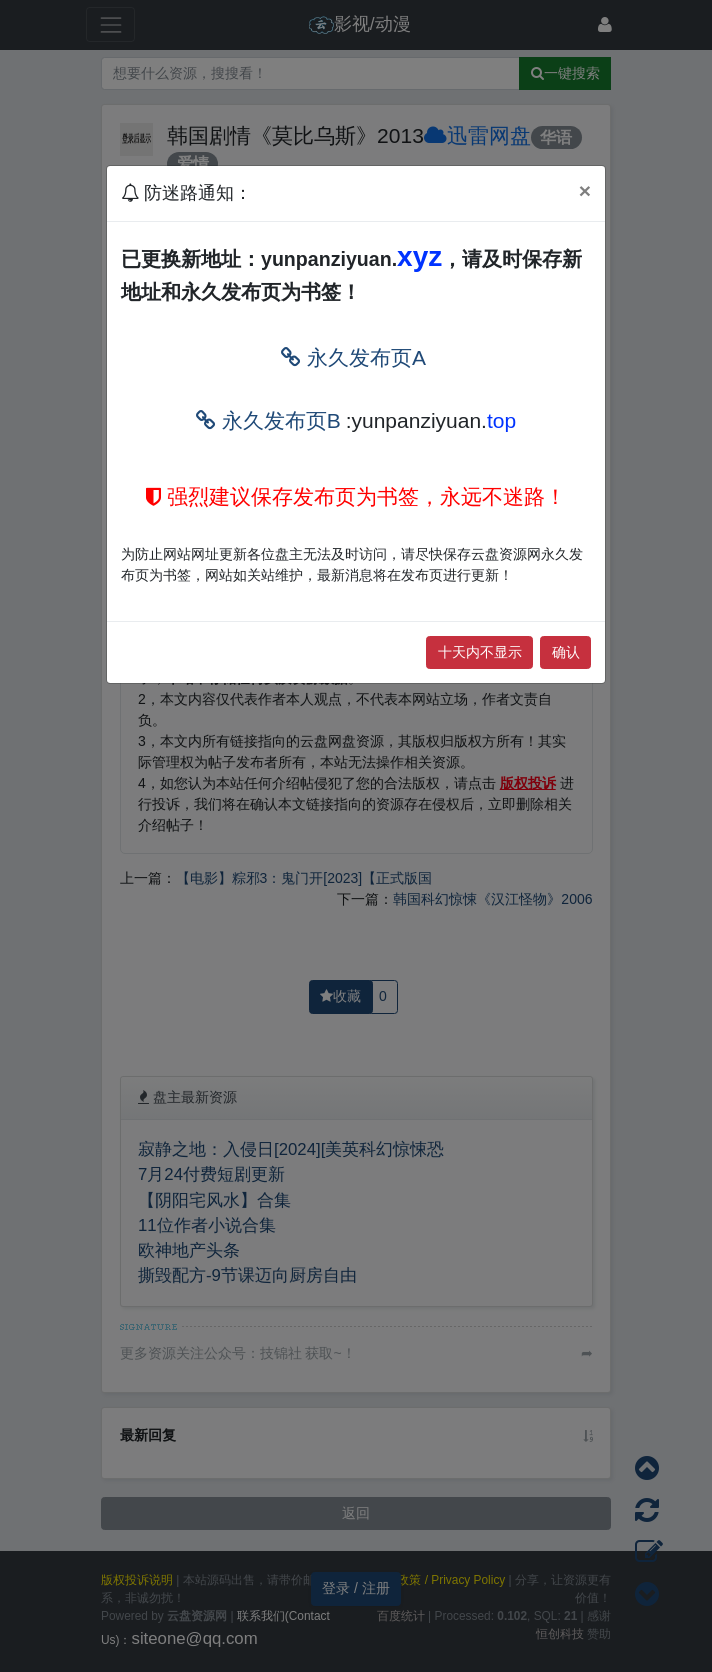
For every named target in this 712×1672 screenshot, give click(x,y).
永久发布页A (353, 357)
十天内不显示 (480, 652)
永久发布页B (268, 420)
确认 (566, 652)
